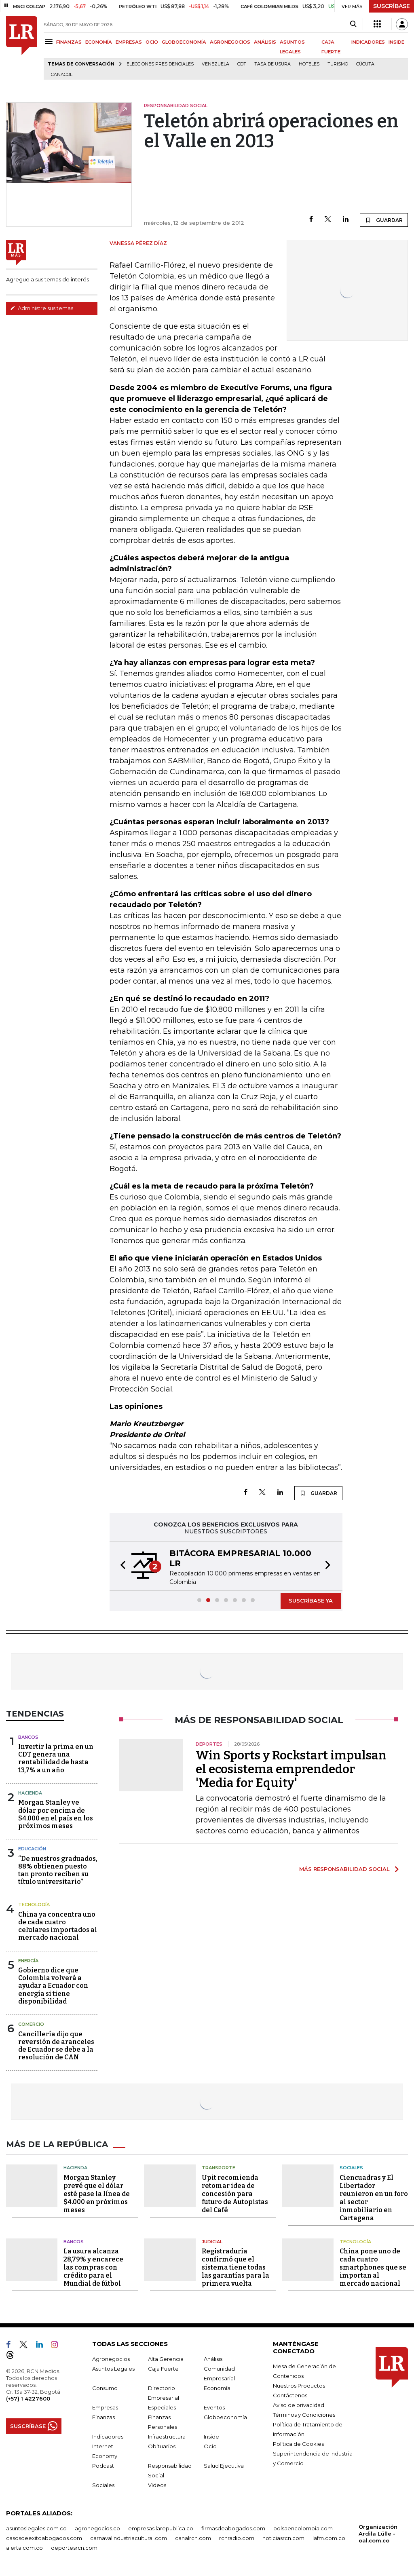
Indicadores (107, 2436)
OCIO (152, 42)
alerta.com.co (24, 2547)
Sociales (351, 2168)
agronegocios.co (97, 2528)
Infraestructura (167, 2436)
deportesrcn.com (74, 2547)
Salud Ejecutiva (224, 2465)
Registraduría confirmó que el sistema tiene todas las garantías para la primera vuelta (235, 2267)
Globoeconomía (225, 2417)
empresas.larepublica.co (160, 2528)
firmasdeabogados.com (233, 2528)
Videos (157, 2485)
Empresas (105, 2407)
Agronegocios (111, 2359)
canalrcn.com (193, 2538)
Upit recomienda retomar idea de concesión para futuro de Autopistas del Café (235, 2194)
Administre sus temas (41, 308)
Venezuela (215, 64)
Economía (217, 2388)
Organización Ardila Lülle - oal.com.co (378, 2533)
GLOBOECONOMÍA (184, 42)
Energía (28, 1961)
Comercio (31, 2024)
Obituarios (161, 2446)
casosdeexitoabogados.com (44, 2538)
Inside (211, 2436)
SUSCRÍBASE (391, 6)
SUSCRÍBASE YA (311, 1600)
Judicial (212, 2241)
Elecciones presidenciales (160, 64)
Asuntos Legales (113, 2368)
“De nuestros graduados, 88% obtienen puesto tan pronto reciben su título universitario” (57, 1870)
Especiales (162, 2407)
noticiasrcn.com (283, 2538)
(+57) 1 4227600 (28, 2398)
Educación (32, 1849)
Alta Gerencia (166, 2359)
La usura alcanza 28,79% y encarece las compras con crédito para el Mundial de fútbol (93, 2267)
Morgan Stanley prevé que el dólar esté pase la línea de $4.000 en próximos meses (96, 2194)
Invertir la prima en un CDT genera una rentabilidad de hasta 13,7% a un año (55, 1758)
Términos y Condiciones (304, 2414)
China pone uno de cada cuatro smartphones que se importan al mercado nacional (373, 2267)
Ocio (210, 2446)
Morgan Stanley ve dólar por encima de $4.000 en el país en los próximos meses (55, 1814)
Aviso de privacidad (298, 2405)
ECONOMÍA (98, 42)
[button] (120, 1566)
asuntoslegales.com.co (36, 2528)
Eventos (214, 2407)
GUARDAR (384, 220)
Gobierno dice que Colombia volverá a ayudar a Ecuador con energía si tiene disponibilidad (53, 1985)
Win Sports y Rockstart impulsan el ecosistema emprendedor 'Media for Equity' (291, 1769)
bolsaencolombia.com (303, 2528)
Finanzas (103, 2417)
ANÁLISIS (265, 42)
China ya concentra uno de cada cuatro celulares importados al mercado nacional (57, 1926)
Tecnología (34, 1904)
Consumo (105, 2388)
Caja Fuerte (163, 2368)
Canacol (61, 74)
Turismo (337, 64)
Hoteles (309, 64)
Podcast (103, 2465)
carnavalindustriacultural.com (128, 2538)
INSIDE (396, 42)
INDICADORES (368, 42)
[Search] (353, 24)
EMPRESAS (129, 42)
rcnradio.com (236, 2538)
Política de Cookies (298, 2444)
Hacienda (30, 1793)
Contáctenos (290, 2395)
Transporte (218, 2168)
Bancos (28, 1737)
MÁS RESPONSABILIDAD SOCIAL (344, 1869)
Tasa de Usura (272, 64)
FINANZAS (69, 42)
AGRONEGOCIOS (230, 42)
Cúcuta (365, 64)
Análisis (213, 2359)
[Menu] (50, 41)
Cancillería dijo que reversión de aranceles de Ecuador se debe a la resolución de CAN (56, 2045)
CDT (241, 64)
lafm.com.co (329, 2538)
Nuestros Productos (299, 2385)
